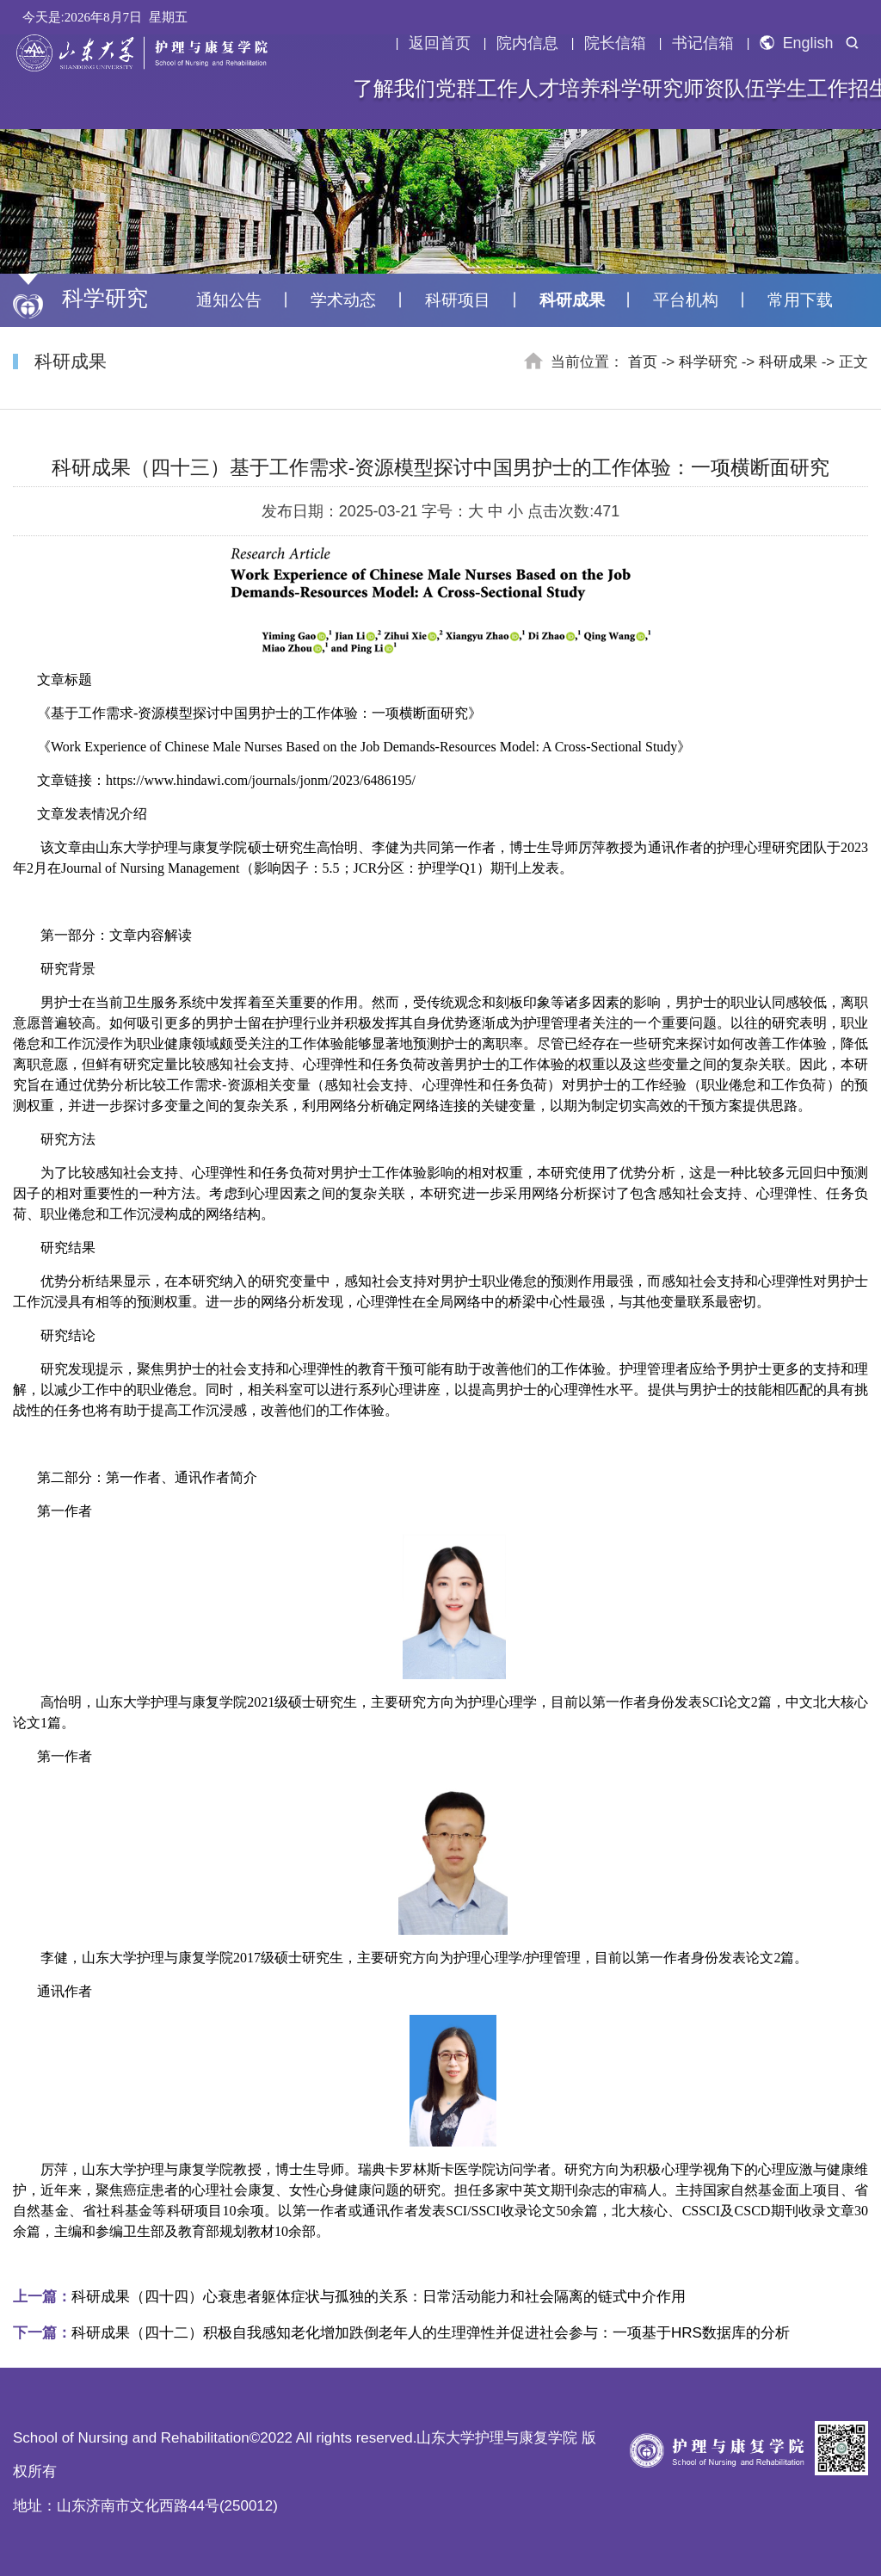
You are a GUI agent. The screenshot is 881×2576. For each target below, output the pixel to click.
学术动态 (343, 300)
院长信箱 (615, 43)
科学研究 (642, 88)
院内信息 (527, 43)
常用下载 (800, 300)
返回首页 (440, 43)
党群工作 (476, 88)
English (797, 43)
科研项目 (457, 300)
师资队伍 (724, 88)
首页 (642, 362)
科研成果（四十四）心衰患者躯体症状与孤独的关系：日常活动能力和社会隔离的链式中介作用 (349, 2297)
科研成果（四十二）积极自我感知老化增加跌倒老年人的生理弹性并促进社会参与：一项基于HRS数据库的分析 (401, 2333)
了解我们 (394, 88)
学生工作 (807, 88)
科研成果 (572, 300)
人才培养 (559, 88)
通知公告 (229, 300)
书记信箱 (703, 43)
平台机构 (685, 300)
